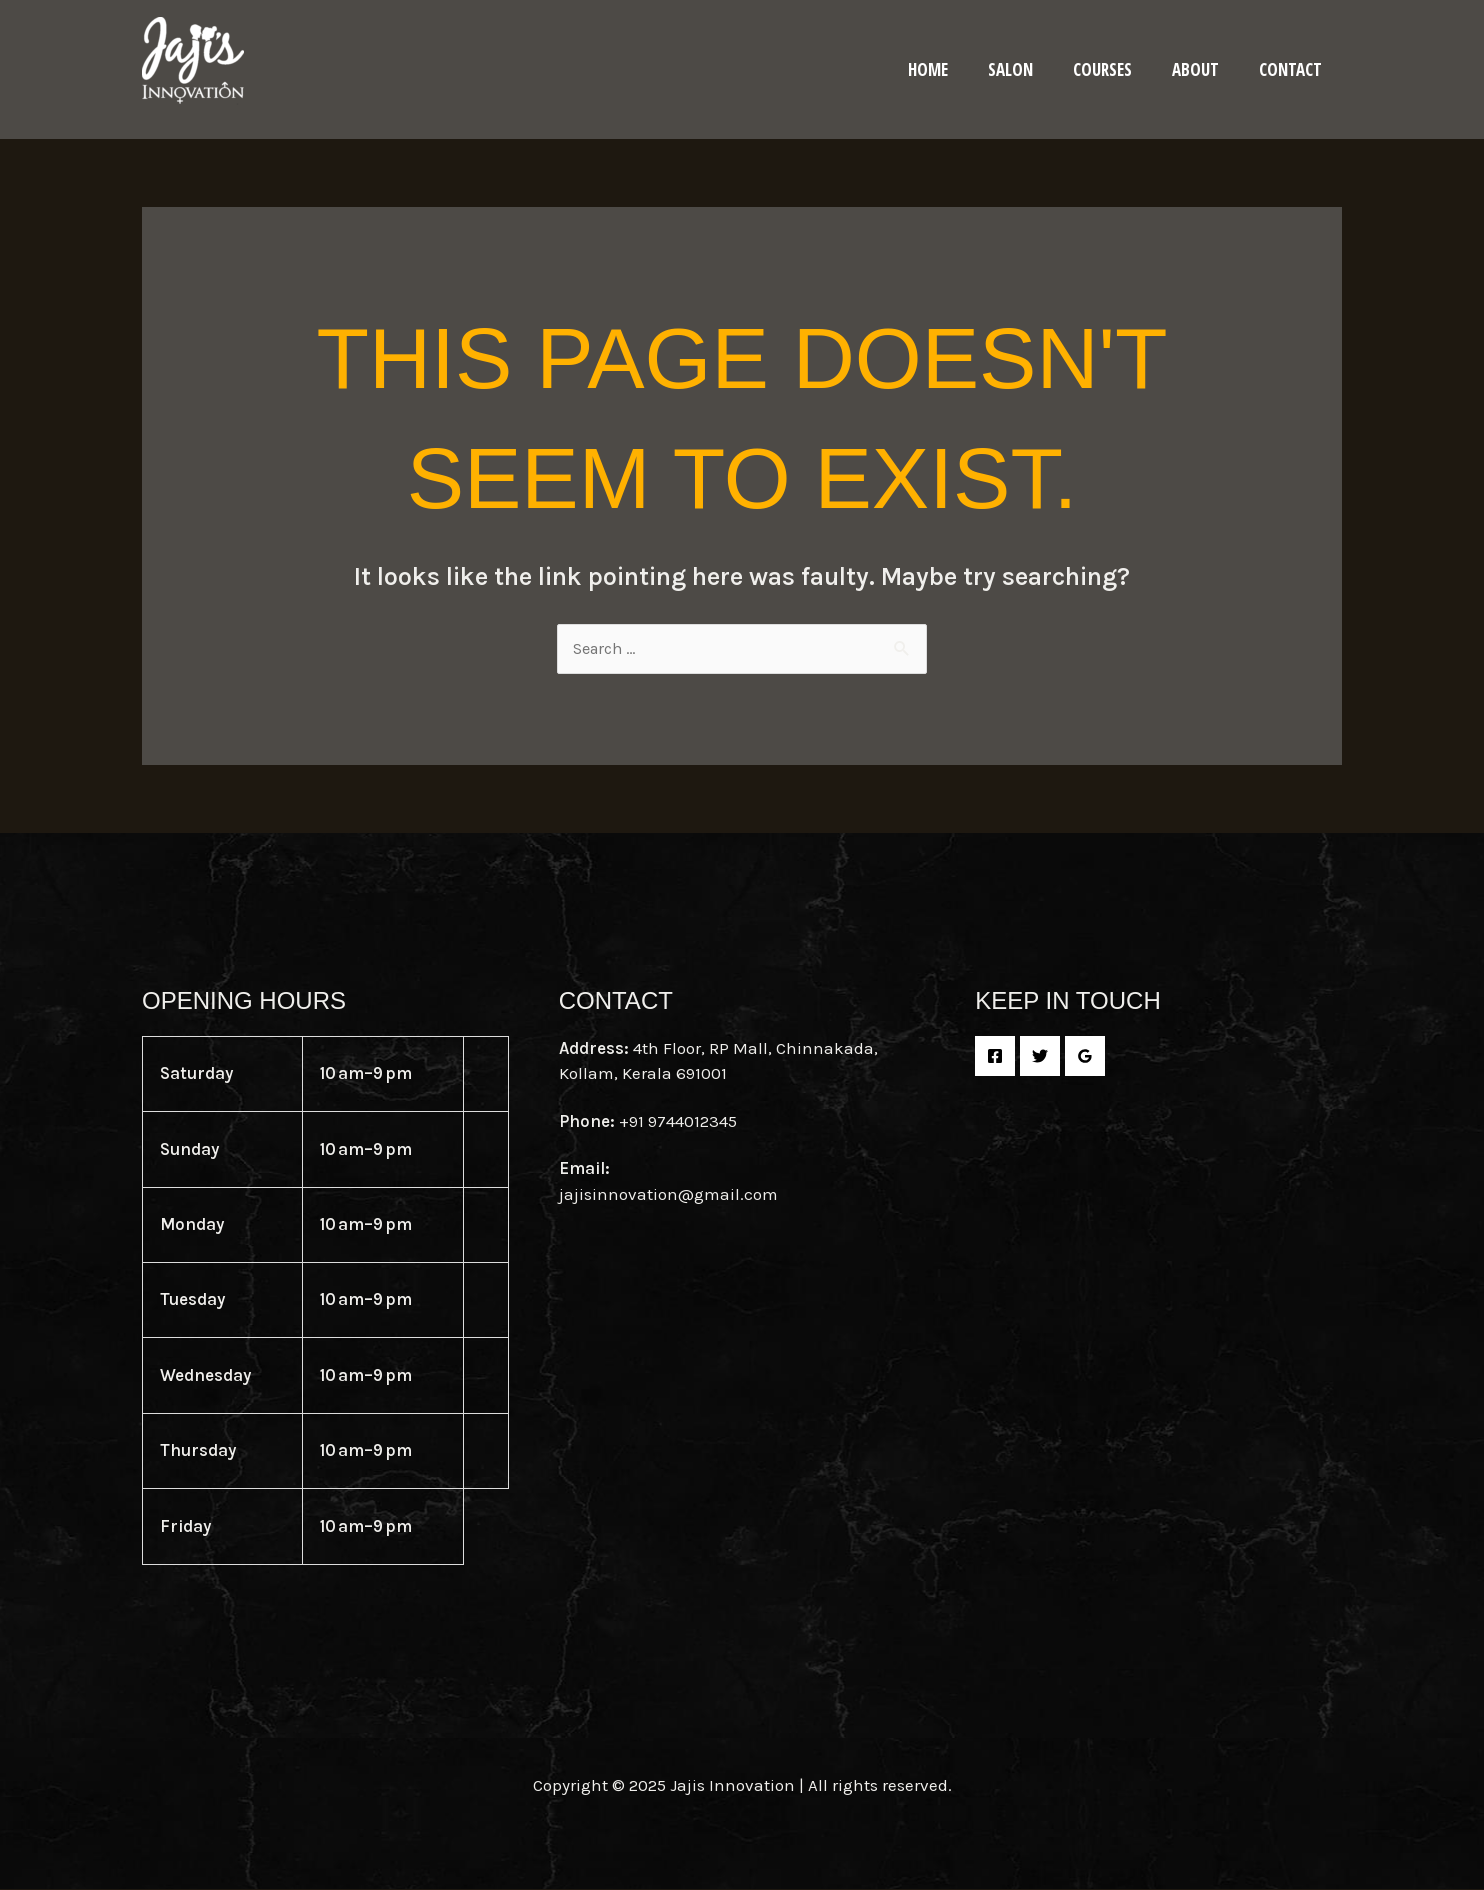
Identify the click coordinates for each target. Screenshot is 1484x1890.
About (1204, 69)
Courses (1117, 69)
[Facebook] (995, 1057)
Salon (1031, 69)
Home (955, 69)
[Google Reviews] (1085, 1057)
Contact (1293, 69)
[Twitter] (1040, 1057)
